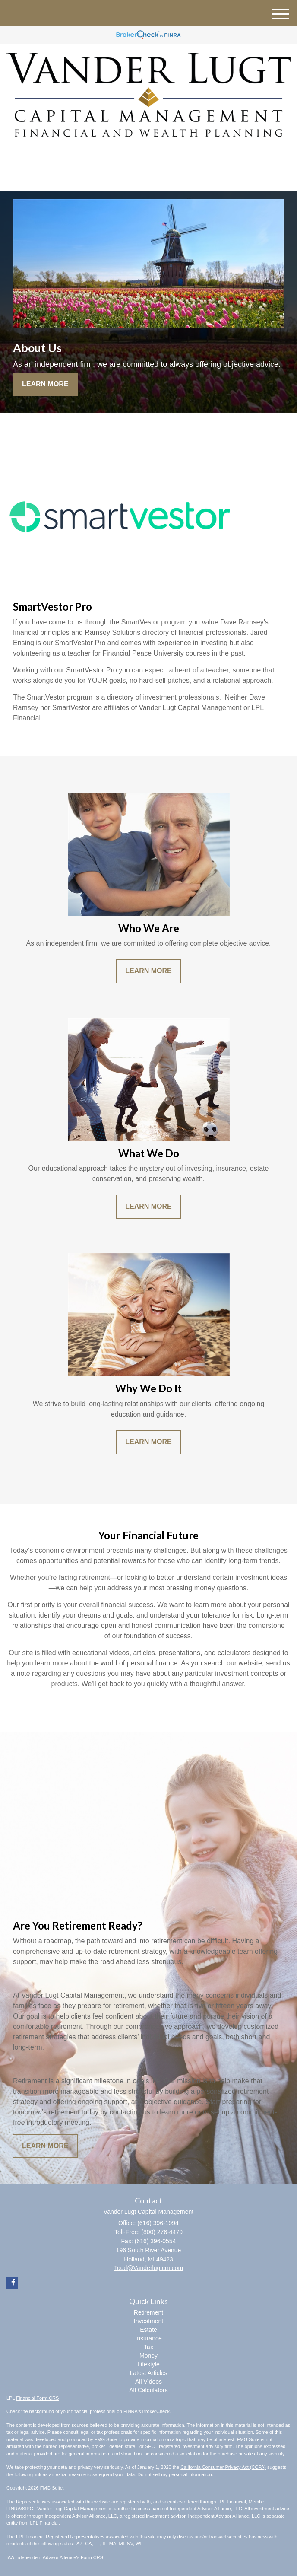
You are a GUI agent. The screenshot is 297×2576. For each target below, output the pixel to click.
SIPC (27, 2508)
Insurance (148, 2338)
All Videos (148, 2381)
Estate (148, 2329)
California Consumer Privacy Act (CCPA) (223, 2467)
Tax (148, 2347)
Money (148, 2355)
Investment (148, 2321)
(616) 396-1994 (148, 176)
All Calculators (148, 2390)
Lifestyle (148, 2364)
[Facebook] (146, 157)
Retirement (148, 2312)
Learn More (45, 384)
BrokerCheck (156, 2411)
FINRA (13, 2508)
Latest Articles (148, 2372)
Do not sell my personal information (174, 2474)
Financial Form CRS (37, 2398)
